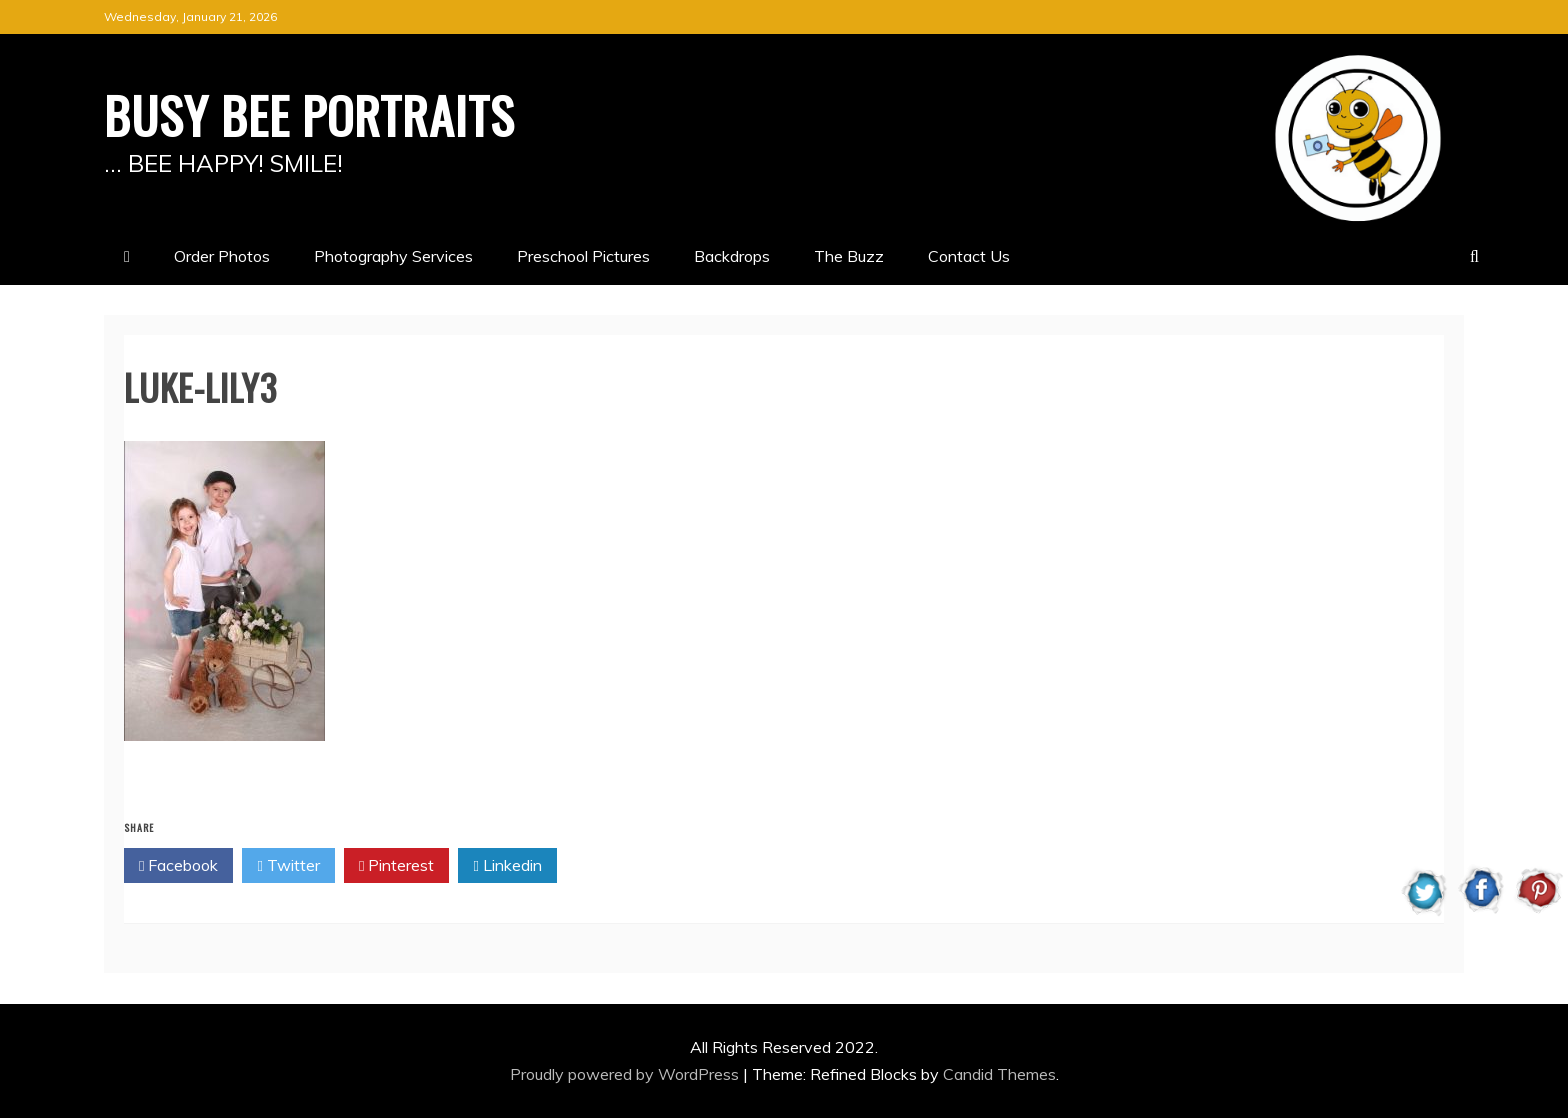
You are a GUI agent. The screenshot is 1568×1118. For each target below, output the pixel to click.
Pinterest (396, 866)
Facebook (178, 866)
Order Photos (222, 256)
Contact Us (969, 256)
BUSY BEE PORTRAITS (309, 114)
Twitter (288, 866)
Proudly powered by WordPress (626, 1074)
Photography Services (393, 256)
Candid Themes (999, 1074)
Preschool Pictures (583, 256)
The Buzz (849, 256)
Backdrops (732, 256)
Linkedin (507, 866)
